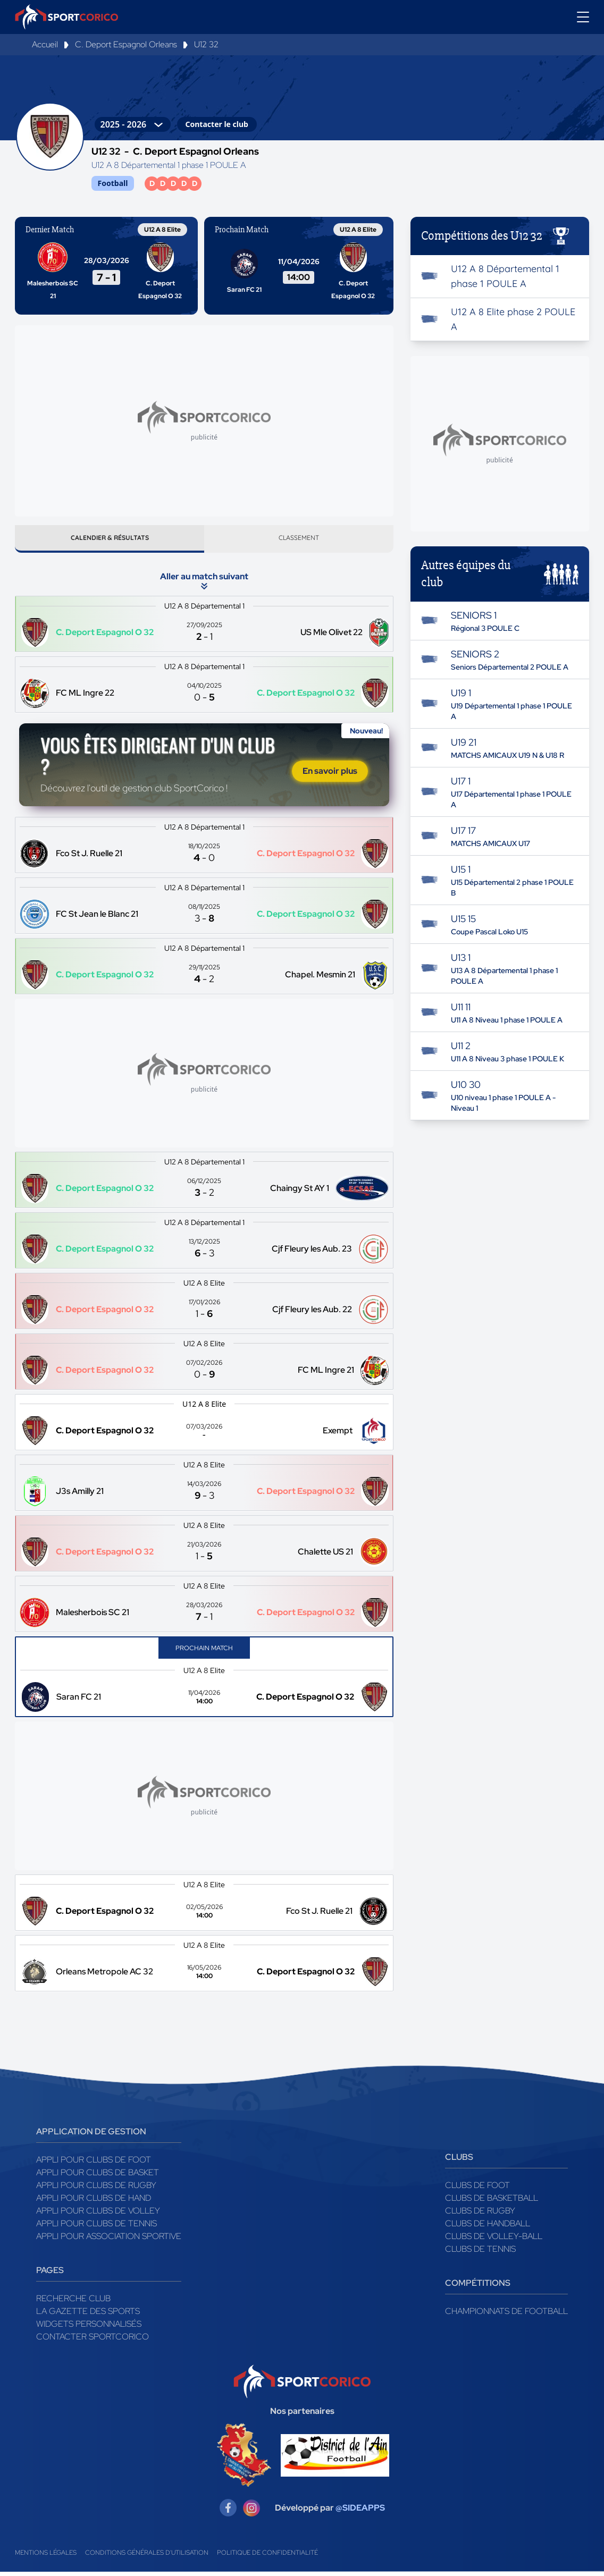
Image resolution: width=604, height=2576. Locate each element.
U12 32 (206, 44)
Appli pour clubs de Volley (98, 2214)
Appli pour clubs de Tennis (96, 2227)
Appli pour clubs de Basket (97, 2176)
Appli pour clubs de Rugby (96, 2189)
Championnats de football (506, 2315)
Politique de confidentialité (267, 2557)
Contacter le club (217, 124)
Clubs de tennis (480, 2253)
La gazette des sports (88, 2315)
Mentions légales (46, 2557)
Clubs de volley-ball (493, 2240)
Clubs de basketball (491, 2202)
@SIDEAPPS (360, 2512)
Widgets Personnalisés (88, 2328)
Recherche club (73, 2302)
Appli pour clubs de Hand (93, 2202)
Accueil (45, 44)
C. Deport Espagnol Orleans (126, 44)
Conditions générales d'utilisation (146, 2557)
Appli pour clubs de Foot (93, 2163)
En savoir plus (330, 775)
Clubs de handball (487, 2227)
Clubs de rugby (480, 2214)
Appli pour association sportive (108, 2240)
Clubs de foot (477, 2189)
